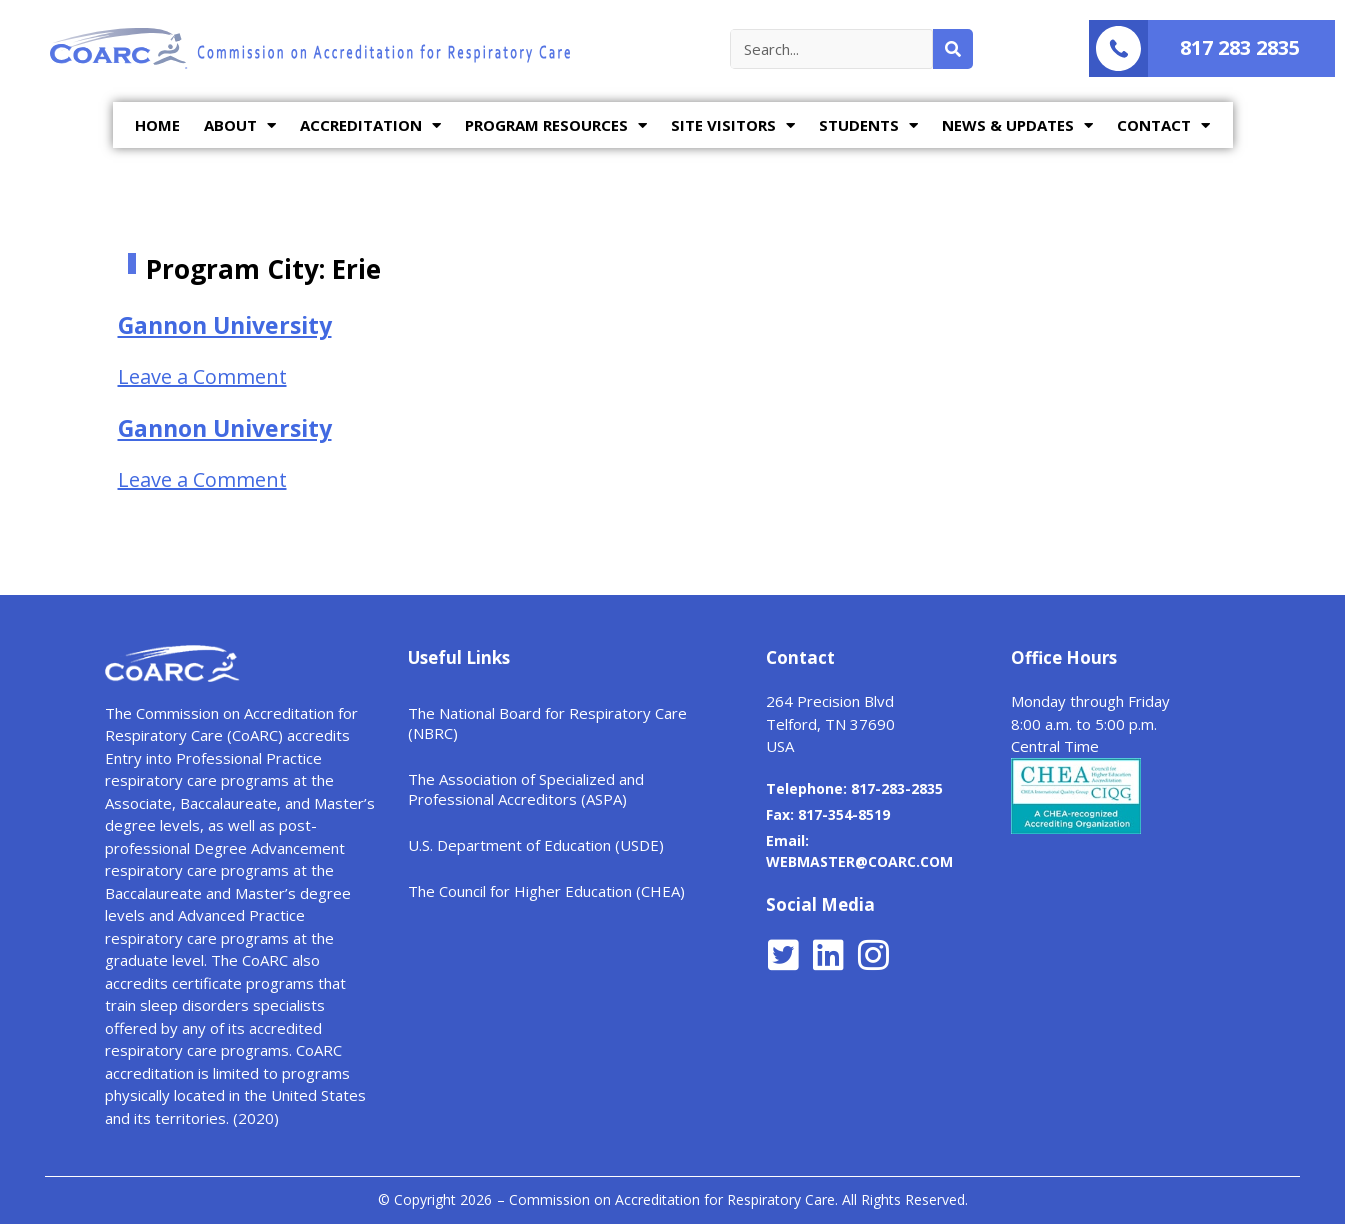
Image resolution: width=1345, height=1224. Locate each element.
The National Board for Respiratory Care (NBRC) (547, 723)
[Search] (953, 49)
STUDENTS (868, 125)
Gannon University (225, 325)
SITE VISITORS (733, 125)
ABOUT (240, 125)
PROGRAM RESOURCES (556, 125)
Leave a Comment (202, 376)
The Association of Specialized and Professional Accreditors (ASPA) (526, 789)
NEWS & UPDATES (1017, 125)
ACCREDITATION (370, 125)
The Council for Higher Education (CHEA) (546, 891)
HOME (157, 125)
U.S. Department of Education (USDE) (536, 845)
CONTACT (1163, 125)
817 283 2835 (1240, 47)
